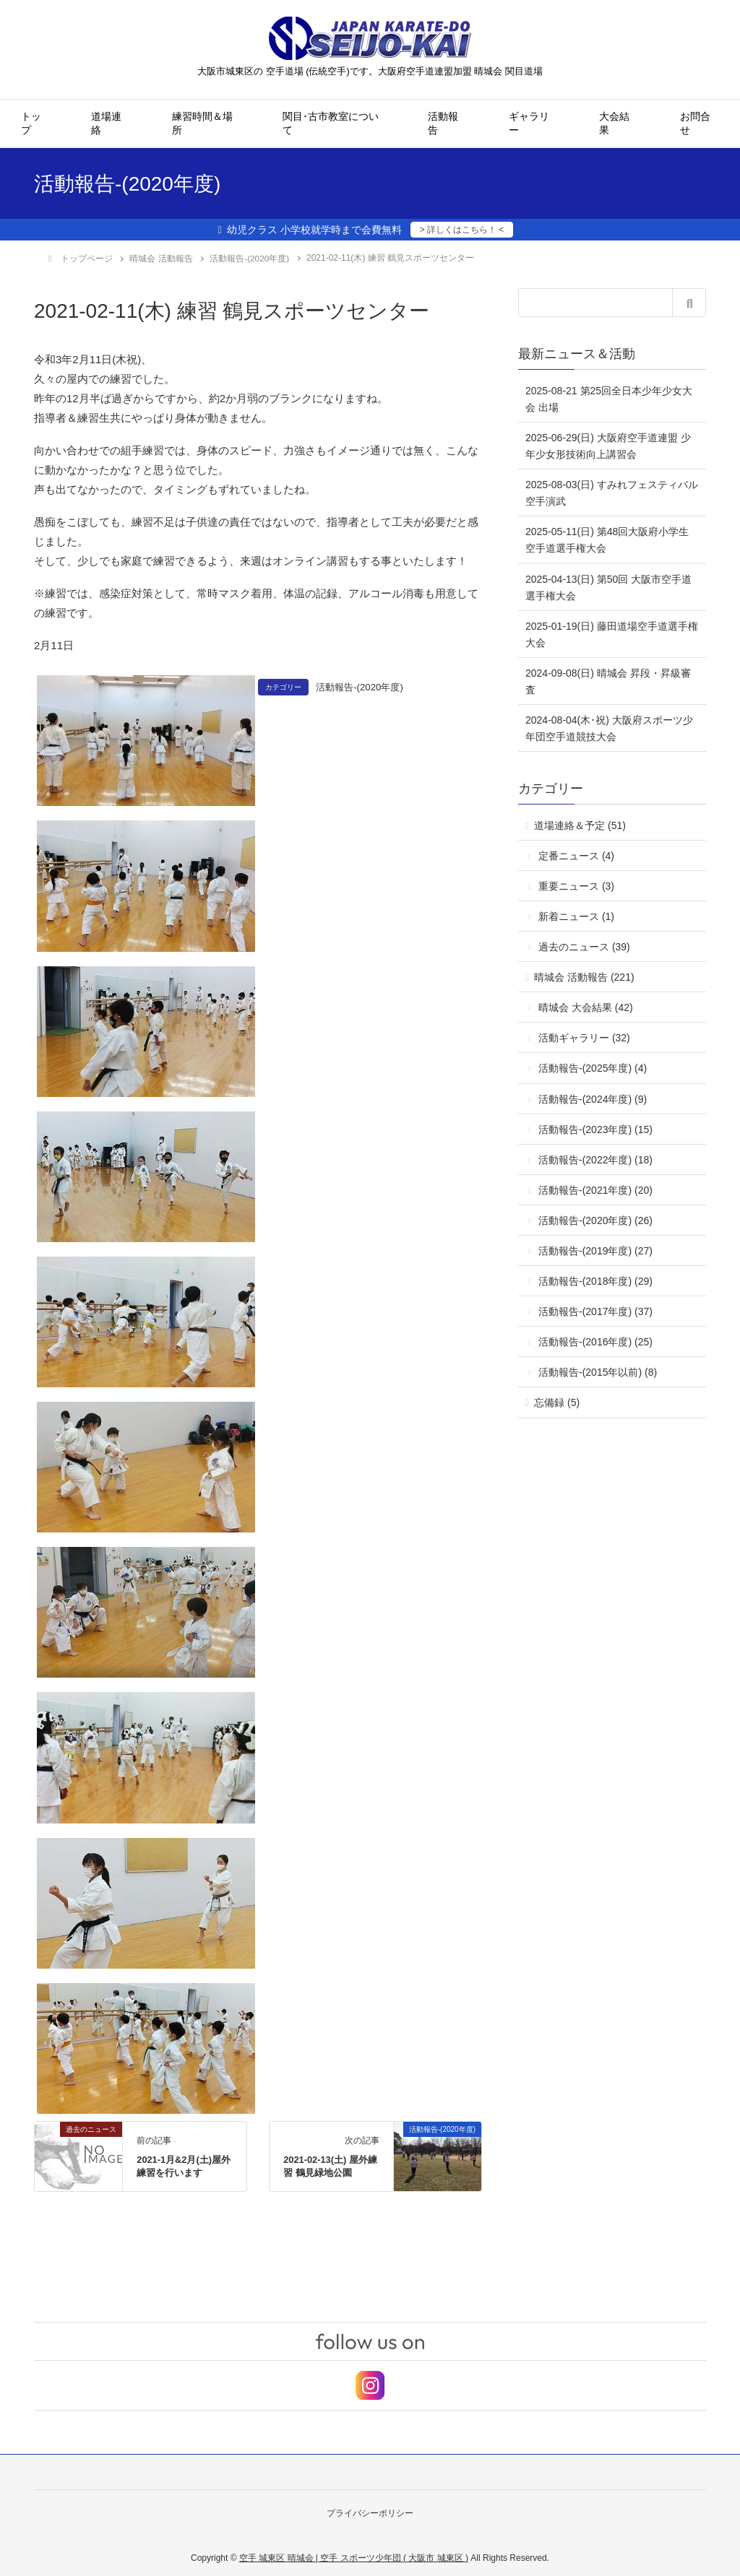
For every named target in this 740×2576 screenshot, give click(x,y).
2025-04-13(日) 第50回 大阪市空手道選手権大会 (608, 587)
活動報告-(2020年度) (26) (595, 1220)
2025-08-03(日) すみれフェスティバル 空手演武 (611, 492)
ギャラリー (529, 123)
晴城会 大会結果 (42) (585, 1006)
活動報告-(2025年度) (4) (592, 1067)
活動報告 (443, 123)
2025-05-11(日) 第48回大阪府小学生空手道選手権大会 (607, 539)
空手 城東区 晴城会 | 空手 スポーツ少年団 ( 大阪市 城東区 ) (353, 2555)
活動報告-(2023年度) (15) (595, 1129)
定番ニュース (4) (576, 855)
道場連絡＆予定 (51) (580, 825)
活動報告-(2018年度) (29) (595, 1280)
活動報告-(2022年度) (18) (595, 1159)
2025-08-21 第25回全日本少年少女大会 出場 (608, 398)
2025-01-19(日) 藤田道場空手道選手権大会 (611, 634)
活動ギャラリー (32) (584, 1037)
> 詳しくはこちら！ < (462, 230)
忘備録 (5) (557, 1402)
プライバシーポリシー (370, 2512)
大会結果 (614, 123)
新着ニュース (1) (576, 915)
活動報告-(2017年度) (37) (595, 1311)
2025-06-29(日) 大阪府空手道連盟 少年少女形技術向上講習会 (608, 445)
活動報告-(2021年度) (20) (595, 1189)
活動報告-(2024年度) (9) (592, 1098)
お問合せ (695, 123)
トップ (31, 123)
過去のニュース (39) (584, 946)
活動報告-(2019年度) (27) (595, 1250)
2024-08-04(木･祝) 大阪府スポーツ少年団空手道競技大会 (609, 728)
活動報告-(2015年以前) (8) (597, 1371)
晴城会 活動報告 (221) (584, 976)
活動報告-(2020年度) (362, 686)
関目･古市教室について (331, 123)
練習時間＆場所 (202, 123)
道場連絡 (106, 123)
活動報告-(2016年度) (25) (595, 1341)
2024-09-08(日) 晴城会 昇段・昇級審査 (608, 681)
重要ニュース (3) (576, 885)
